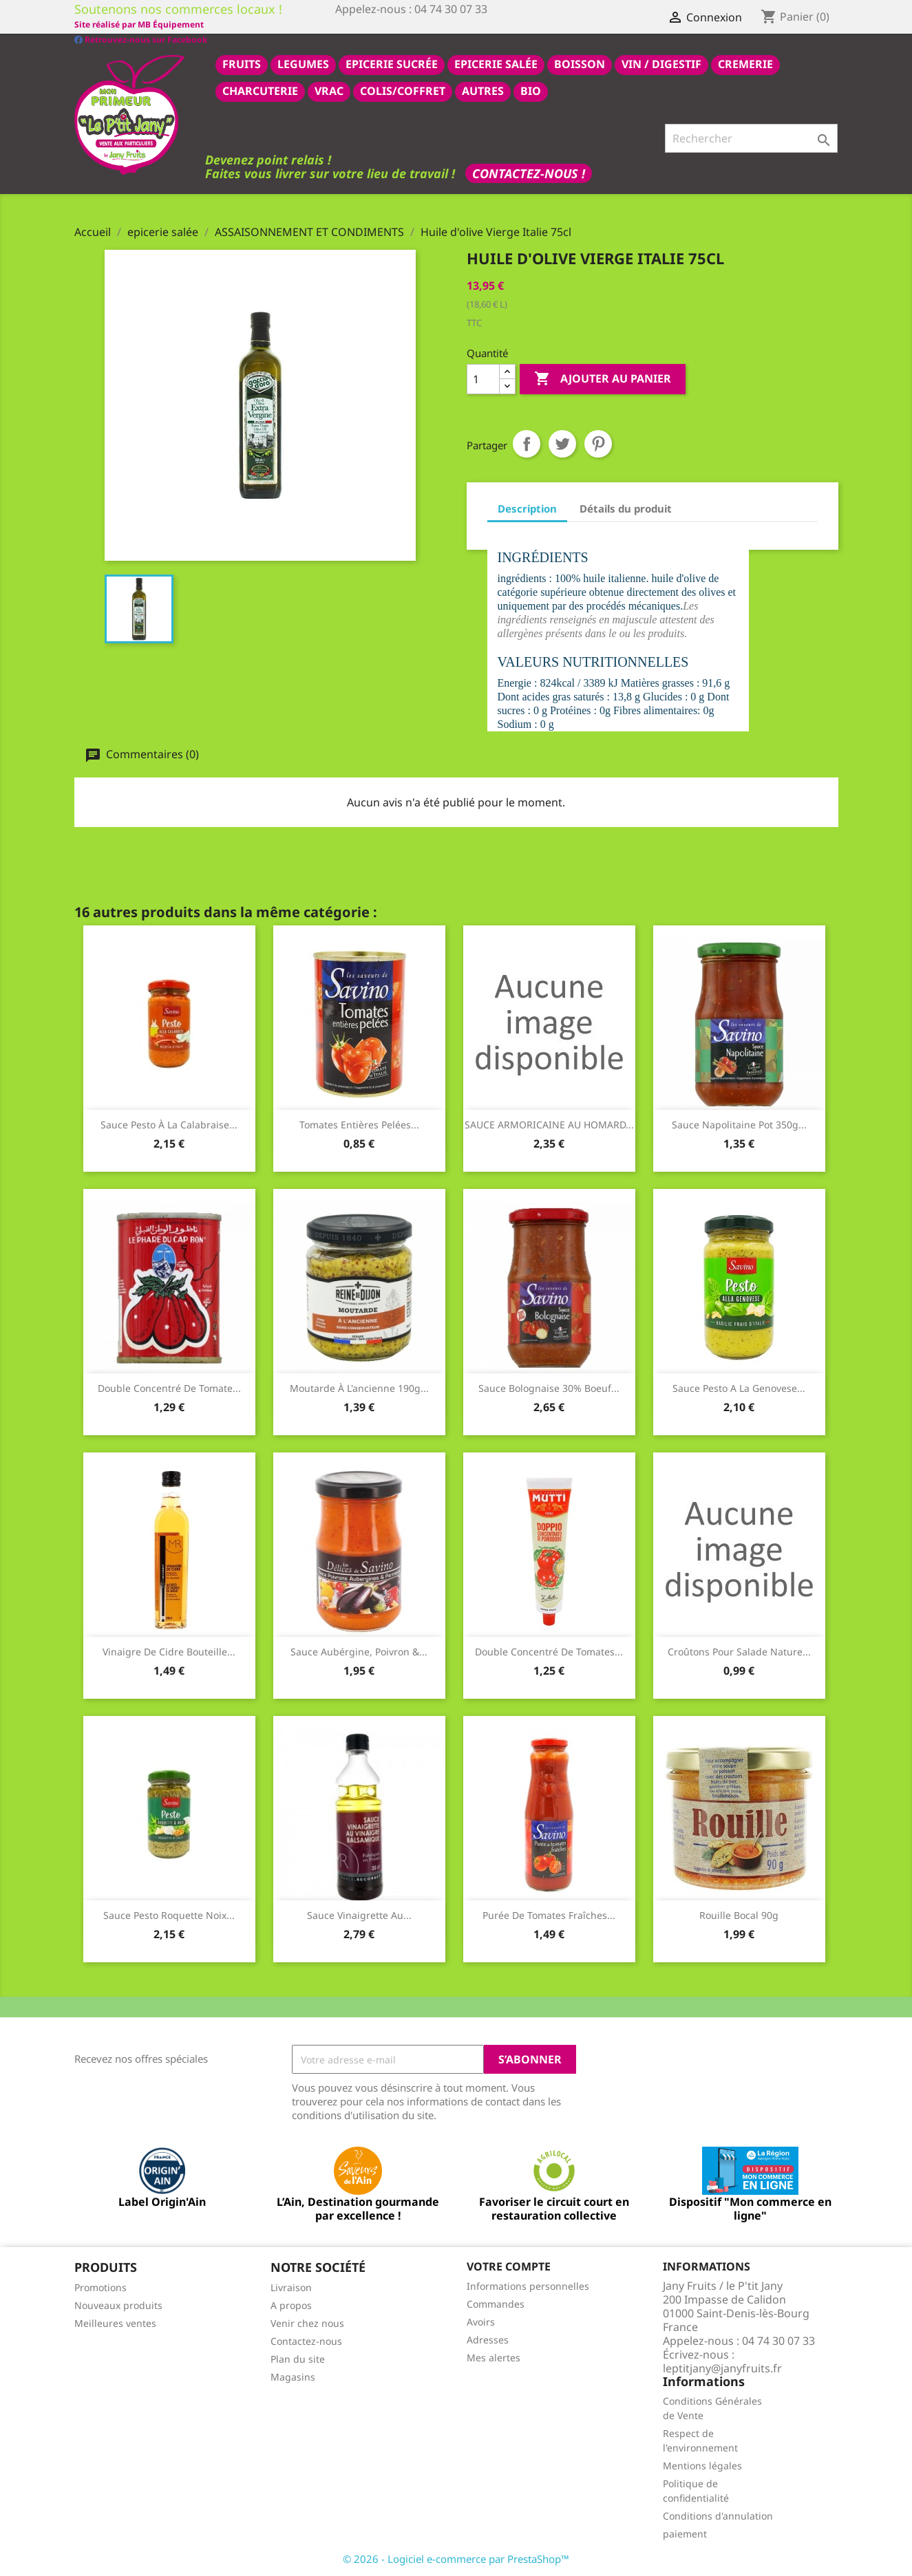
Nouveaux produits (118, 2304)
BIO (530, 90)
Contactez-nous (306, 2340)
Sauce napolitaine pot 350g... (739, 1123)
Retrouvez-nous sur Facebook (140, 24)
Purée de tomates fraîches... (548, 1914)
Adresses (488, 2339)
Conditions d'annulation (718, 2515)
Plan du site (298, 2358)
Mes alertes (493, 2356)
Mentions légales (702, 2464)
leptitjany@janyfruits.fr (722, 2367)
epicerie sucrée (392, 63)
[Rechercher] (751, 137)
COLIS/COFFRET (402, 90)
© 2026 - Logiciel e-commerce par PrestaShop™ (456, 2558)
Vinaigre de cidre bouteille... (169, 1650)
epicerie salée (496, 63)
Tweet (562, 443)
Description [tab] (527, 508)
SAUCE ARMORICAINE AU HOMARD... (549, 1123)
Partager (526, 443)
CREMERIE (745, 63)
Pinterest (598, 443)
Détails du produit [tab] (626, 508)
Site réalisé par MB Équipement (400, 24)
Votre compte (509, 2265)
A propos (291, 2304)
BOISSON (579, 63)
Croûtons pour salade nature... (739, 1650)
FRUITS (241, 63)
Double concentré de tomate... (169, 1387)
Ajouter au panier (602, 378)
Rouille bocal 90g (738, 1914)
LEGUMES (303, 63)
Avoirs (481, 2321)
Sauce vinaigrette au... (359, 1914)
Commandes (495, 2303)
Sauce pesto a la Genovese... (738, 1387)
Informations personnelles (528, 2285)
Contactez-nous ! (528, 172)
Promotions (100, 2286)
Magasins (293, 2376)
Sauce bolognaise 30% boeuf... (548, 1387)
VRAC (329, 90)
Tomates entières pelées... (359, 1123)
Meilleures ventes (115, 2322)
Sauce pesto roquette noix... (169, 1914)
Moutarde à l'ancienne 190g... (359, 1387)
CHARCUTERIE (260, 90)
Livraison (291, 2286)
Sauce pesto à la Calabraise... (168, 1123)
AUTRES (483, 90)
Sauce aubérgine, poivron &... (358, 1650)
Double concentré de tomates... (549, 1650)
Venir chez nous (307, 2322)
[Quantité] (483, 378)
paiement (685, 2533)
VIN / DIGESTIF (661, 63)
